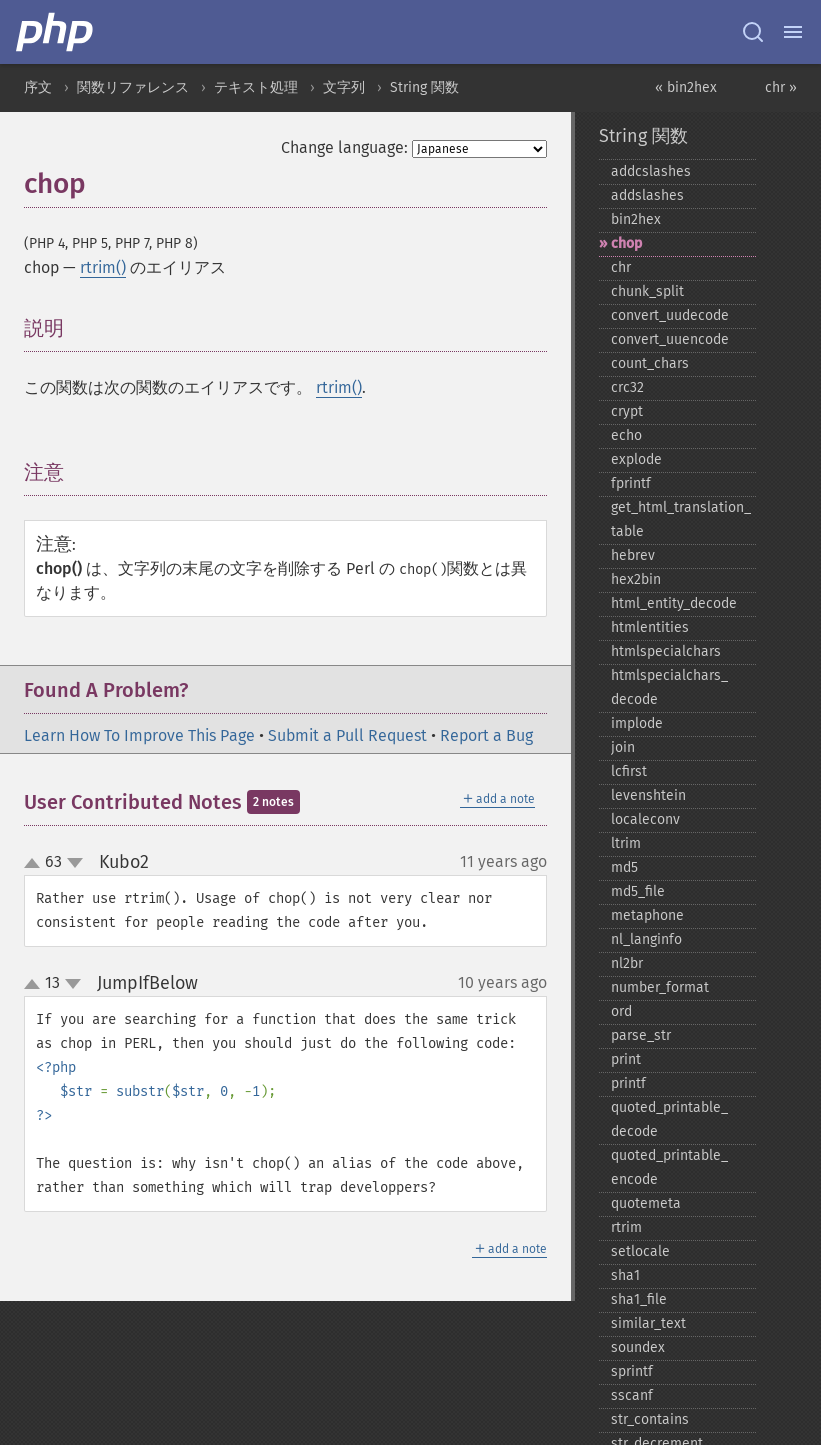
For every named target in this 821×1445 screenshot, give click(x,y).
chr (621, 267)
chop (626, 243)
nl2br (627, 963)
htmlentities (650, 627)
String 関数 (424, 87)
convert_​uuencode (670, 339)
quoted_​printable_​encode (669, 1167)
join (623, 747)
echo (626, 435)
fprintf (631, 483)
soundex (638, 1347)
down (75, 863)
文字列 (344, 87)
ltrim (626, 843)
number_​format (660, 987)
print (626, 1059)
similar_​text (648, 1323)
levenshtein (648, 795)
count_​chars (650, 363)
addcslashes (651, 171)
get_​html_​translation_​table (681, 519)
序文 (38, 87)
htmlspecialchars (666, 651)
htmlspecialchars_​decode (669, 687)
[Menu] (793, 32)
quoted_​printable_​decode (669, 1119)
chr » (781, 87)
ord (621, 1011)
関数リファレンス (133, 87)
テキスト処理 (256, 87)
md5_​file (638, 891)
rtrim (626, 1227)
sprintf (632, 1371)
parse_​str (641, 1035)
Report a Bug (486, 735)
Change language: (344, 147)
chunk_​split (647, 291)
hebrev (633, 555)
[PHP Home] (56, 32)
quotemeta (646, 1203)
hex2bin (636, 579)
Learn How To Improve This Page (139, 735)
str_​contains (650, 1419)
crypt (627, 411)
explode (636, 459)
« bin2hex (686, 87)
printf (628, 1083)
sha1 (625, 1275)
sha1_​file (639, 1299)
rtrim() (103, 267)
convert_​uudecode (670, 315)
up (36, 864)
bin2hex (636, 219)
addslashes (647, 195)
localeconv (645, 819)
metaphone (647, 915)
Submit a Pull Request (347, 735)
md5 (624, 867)
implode (637, 723)
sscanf (632, 1395)
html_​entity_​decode (674, 603)
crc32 (627, 387)
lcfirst (629, 771)
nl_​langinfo (646, 939)
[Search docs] (753, 32)
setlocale (640, 1251)
